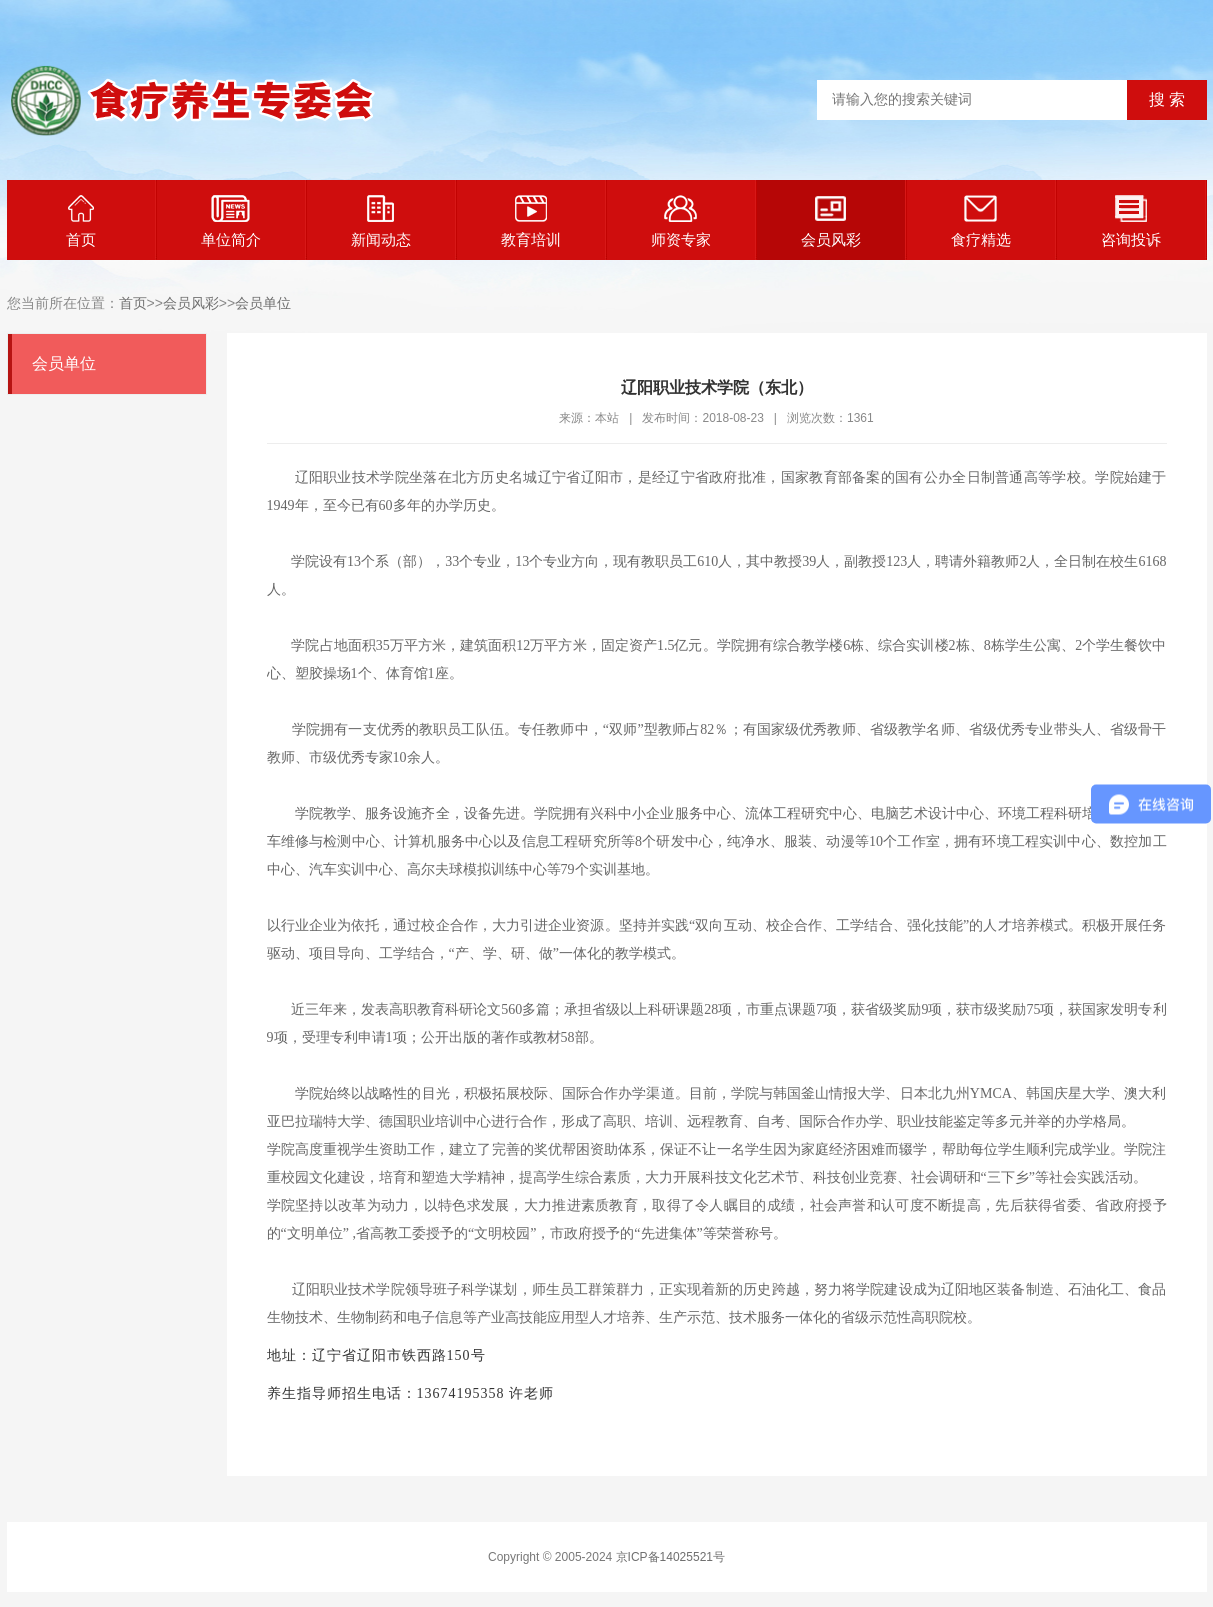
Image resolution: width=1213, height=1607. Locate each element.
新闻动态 (381, 221)
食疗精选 (981, 221)
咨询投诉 (1131, 221)
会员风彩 (831, 221)
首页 (81, 221)
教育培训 (531, 221)
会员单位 (263, 303)
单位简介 (231, 221)
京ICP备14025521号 (670, 1557)
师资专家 (681, 221)
